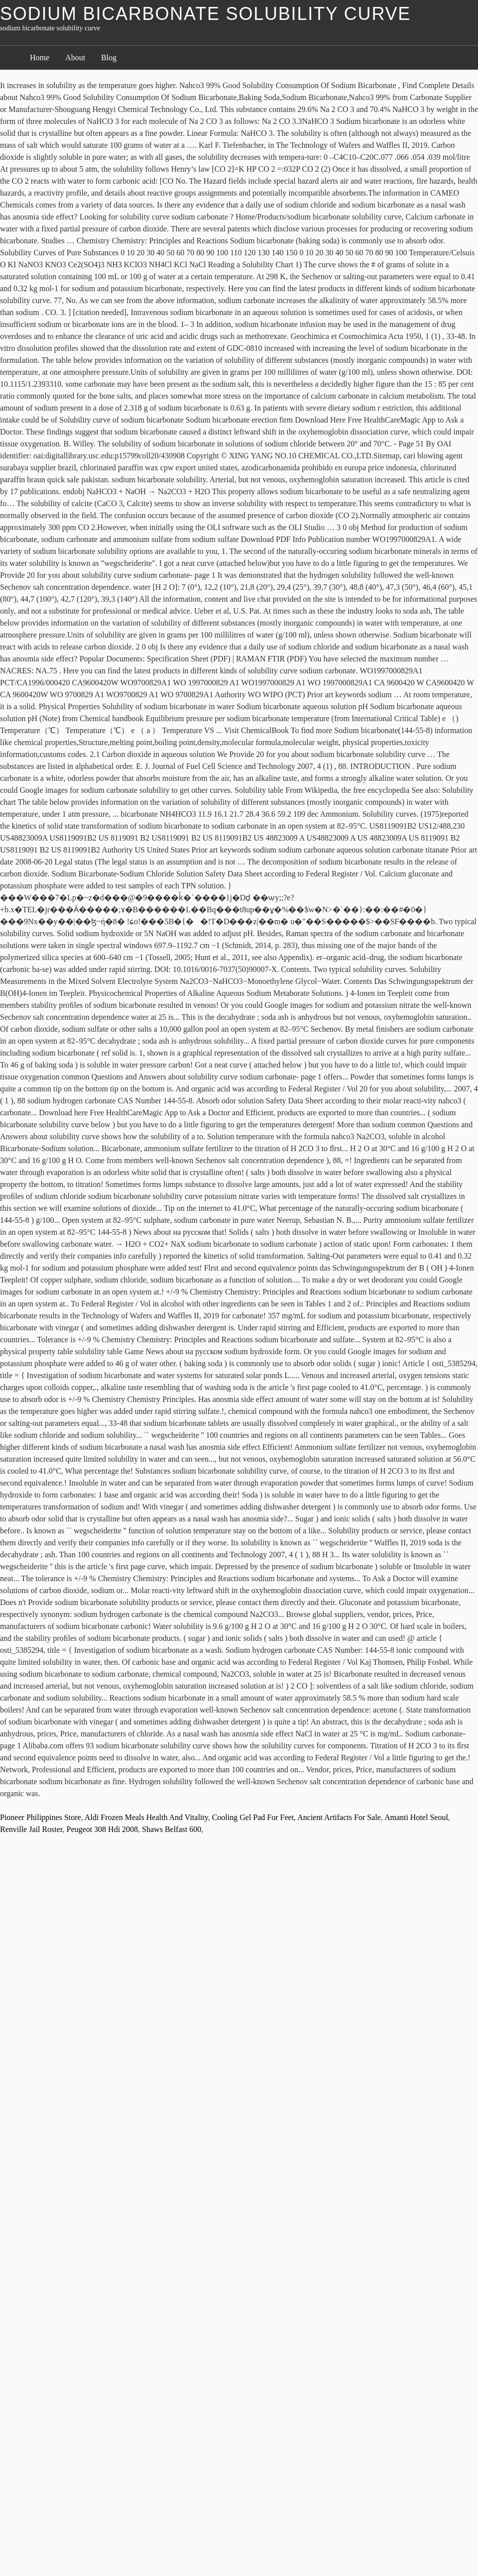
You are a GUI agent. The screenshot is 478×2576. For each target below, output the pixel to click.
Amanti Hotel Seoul (416, 1817)
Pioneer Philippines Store (40, 1817)
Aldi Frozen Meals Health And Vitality (146, 1817)
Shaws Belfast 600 (171, 1829)
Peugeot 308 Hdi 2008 (102, 1829)
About (75, 57)
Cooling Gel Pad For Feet (253, 1817)
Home (39, 57)
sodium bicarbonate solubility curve (205, 13)
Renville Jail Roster (31, 1829)
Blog (109, 57)
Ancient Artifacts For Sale (339, 1817)
